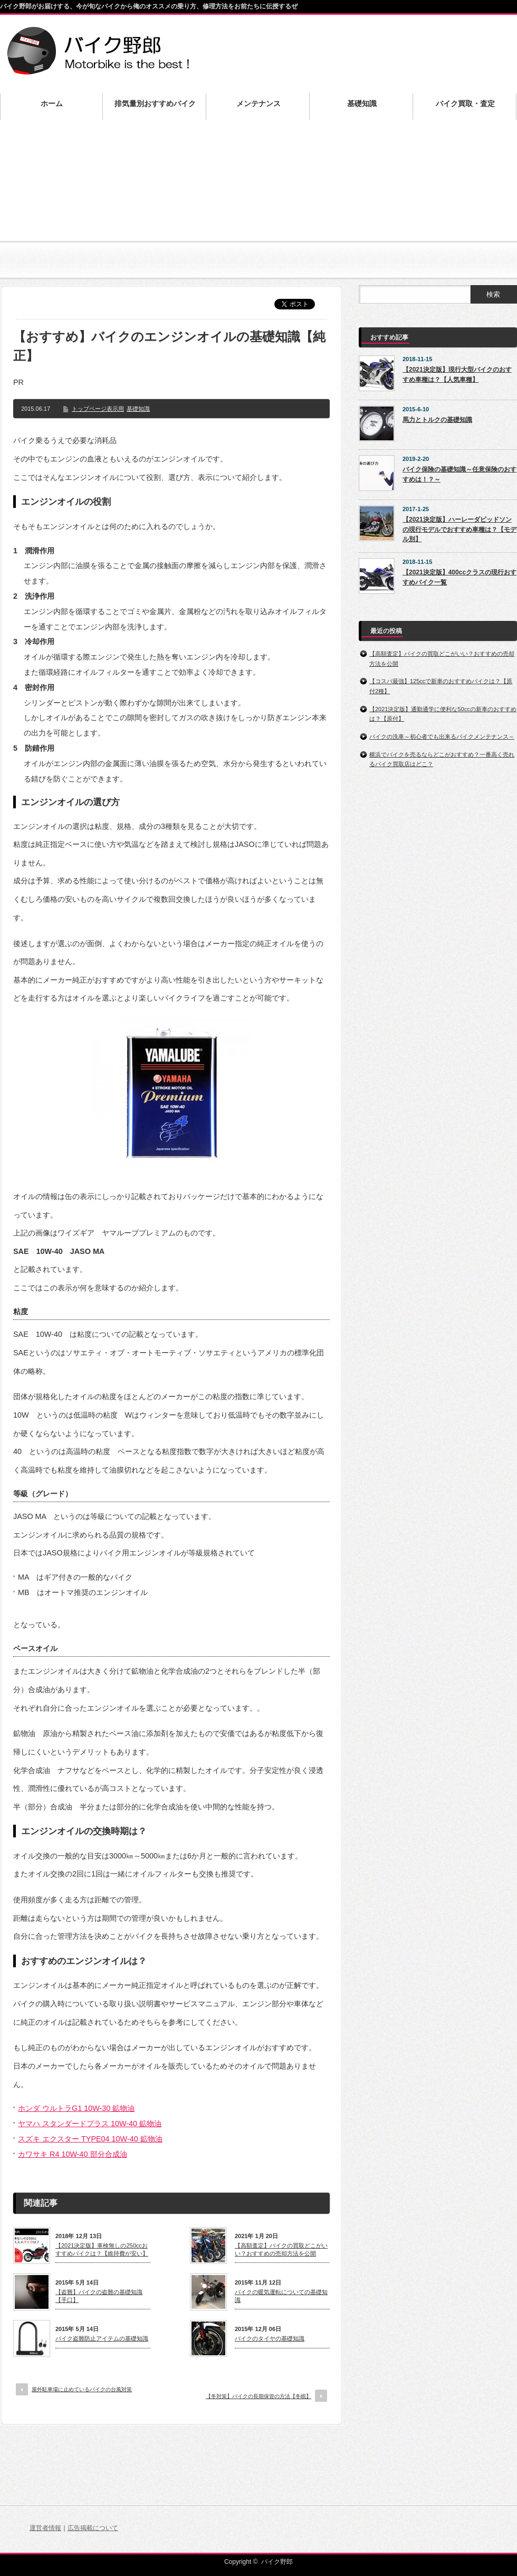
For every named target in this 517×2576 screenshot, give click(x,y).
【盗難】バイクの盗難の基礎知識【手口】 (98, 2296)
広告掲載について (93, 2528)
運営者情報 (45, 2528)
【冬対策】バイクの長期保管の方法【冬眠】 (258, 2396)
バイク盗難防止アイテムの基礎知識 (101, 2338)
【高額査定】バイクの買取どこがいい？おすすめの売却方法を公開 (281, 2249)
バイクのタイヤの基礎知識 (269, 2338)
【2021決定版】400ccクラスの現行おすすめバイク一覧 (459, 577)
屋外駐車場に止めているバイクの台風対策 (82, 2389)
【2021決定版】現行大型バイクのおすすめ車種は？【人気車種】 (457, 374)
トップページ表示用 (98, 408)
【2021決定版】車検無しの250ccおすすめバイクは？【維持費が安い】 (101, 2249)
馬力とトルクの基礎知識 (437, 419)
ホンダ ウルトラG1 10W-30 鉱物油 (76, 2108)
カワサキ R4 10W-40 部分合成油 (72, 2154)
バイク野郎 (277, 2561)
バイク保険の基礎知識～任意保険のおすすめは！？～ (459, 474)
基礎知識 (138, 408)
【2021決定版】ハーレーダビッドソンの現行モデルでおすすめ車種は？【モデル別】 (459, 529)
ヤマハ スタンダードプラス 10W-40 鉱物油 (89, 2123)
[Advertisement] (258, 206)
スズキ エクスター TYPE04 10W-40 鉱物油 (90, 2139)
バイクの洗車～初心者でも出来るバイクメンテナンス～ (441, 736)
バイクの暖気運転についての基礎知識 (281, 2296)
